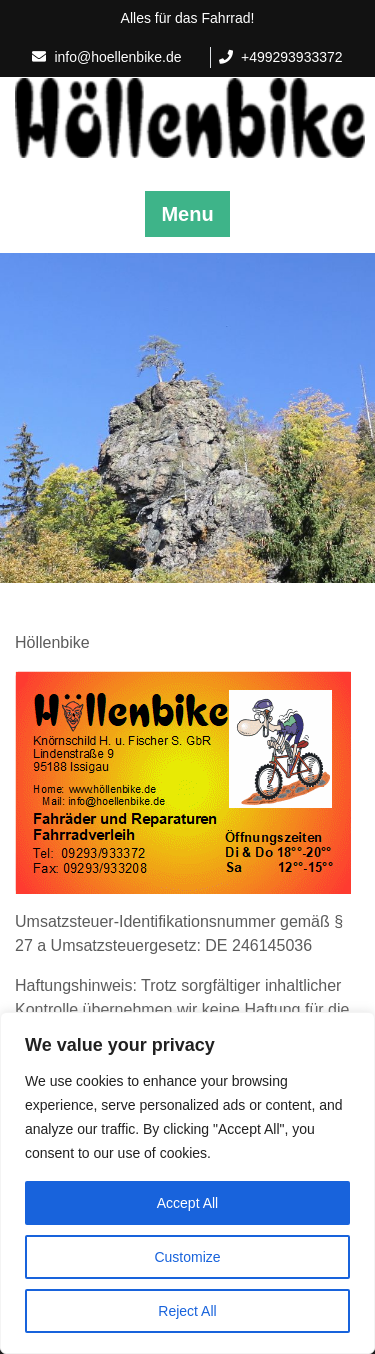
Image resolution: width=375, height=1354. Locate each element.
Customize (187, 1257)
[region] (187, 1183)
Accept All (187, 1203)
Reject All (187, 1311)
